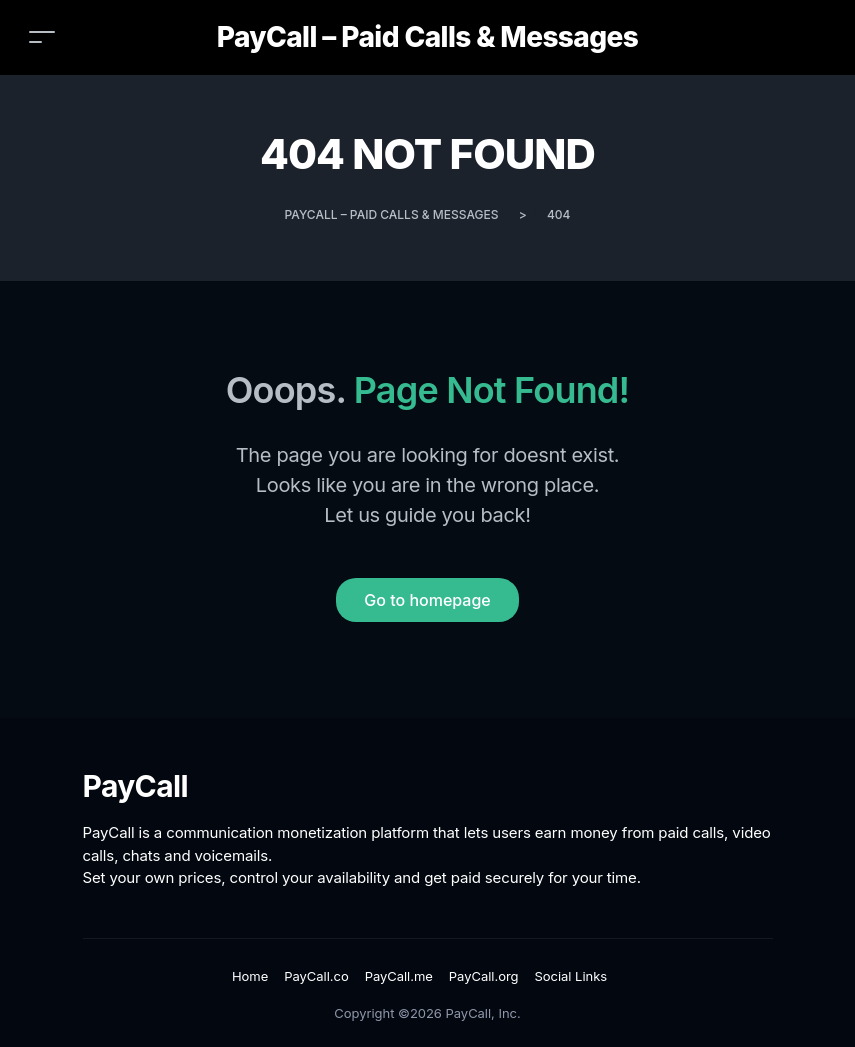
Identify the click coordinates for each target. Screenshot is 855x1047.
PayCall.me (399, 976)
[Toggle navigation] (42, 36)
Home (250, 976)
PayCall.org (484, 976)
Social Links (571, 976)
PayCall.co (316, 976)
